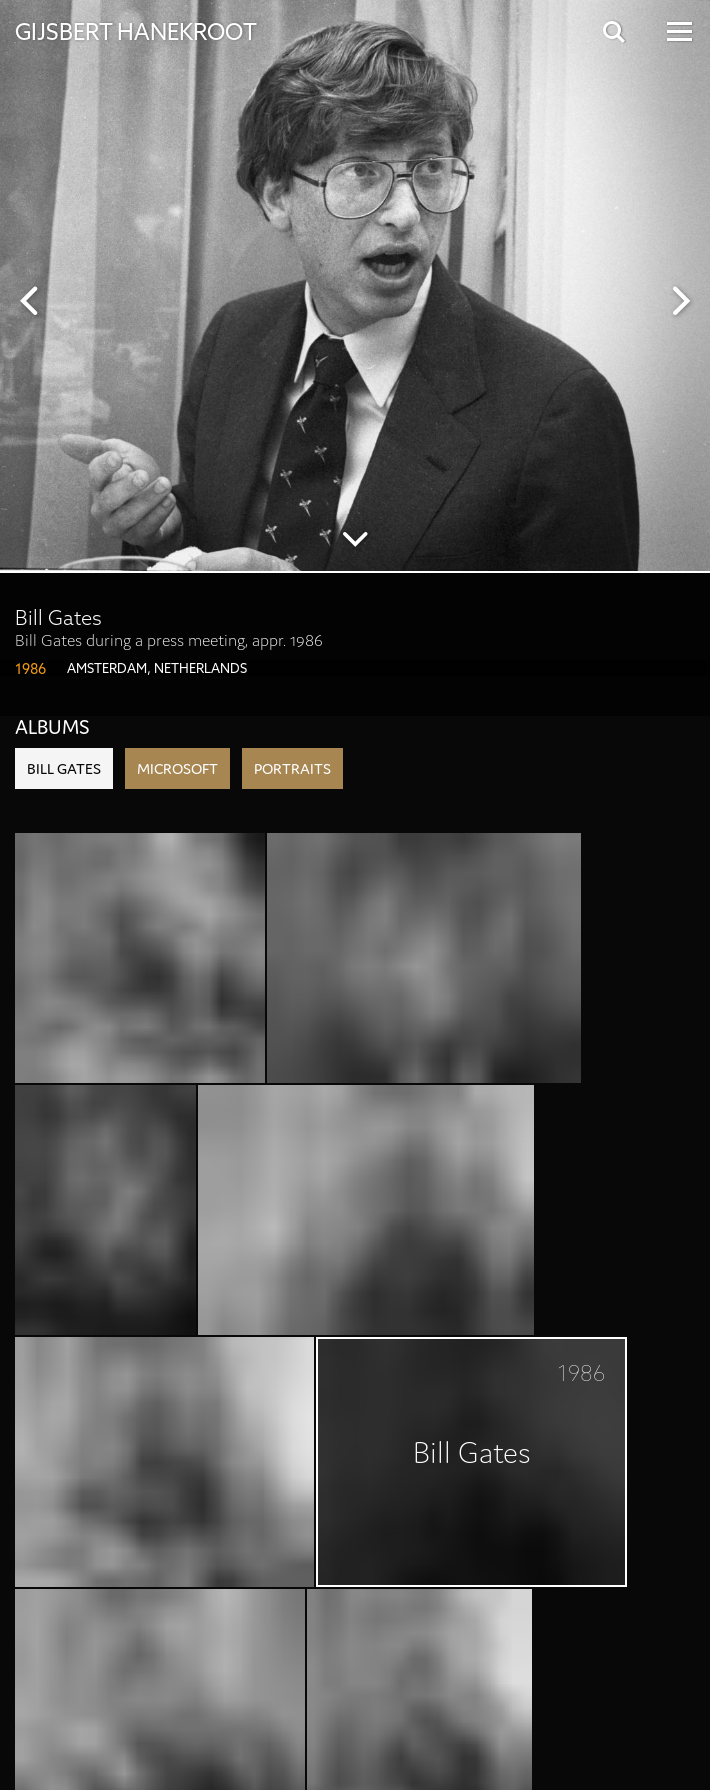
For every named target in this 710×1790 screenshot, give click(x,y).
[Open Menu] (678, 31)
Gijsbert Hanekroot (136, 30)
